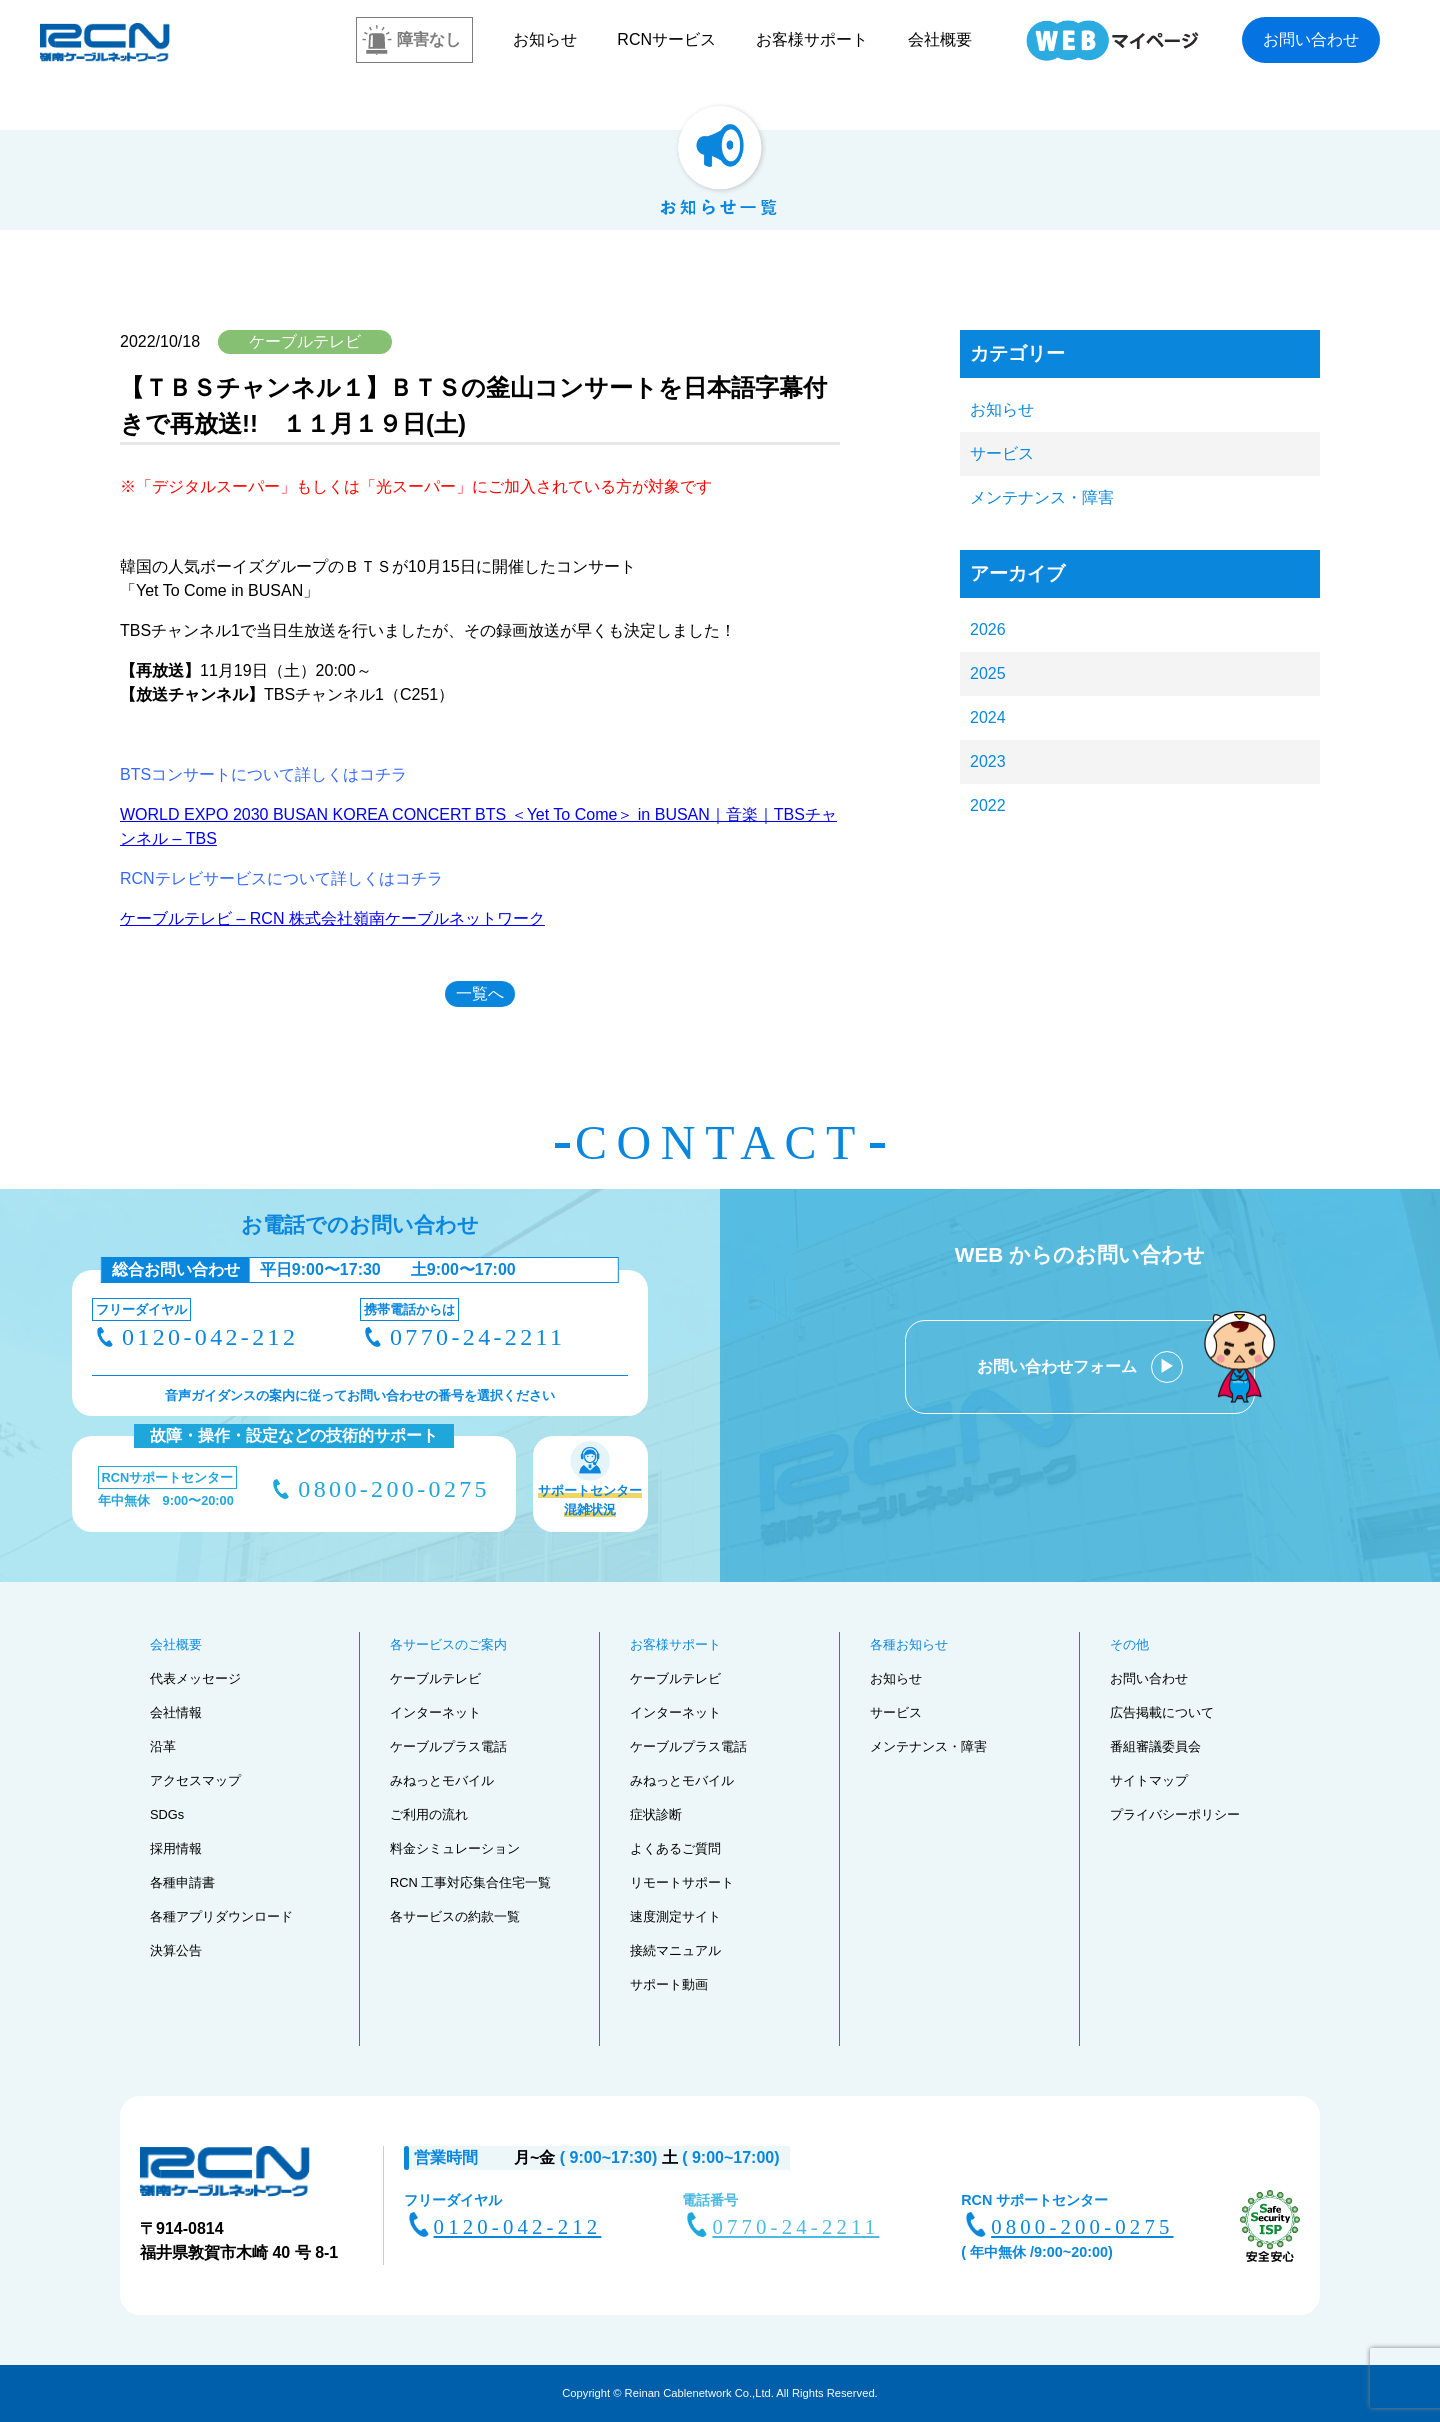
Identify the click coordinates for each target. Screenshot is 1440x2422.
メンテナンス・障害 (1042, 497)
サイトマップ (1149, 1780)
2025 (988, 673)
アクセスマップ (195, 1780)
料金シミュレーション (455, 1848)
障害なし (429, 39)
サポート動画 (669, 1984)
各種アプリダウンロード (221, 1916)
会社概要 (940, 39)
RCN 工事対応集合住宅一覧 (470, 1882)
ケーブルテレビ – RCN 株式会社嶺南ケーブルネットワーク (332, 918)
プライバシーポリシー (1175, 1814)
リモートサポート (682, 1882)
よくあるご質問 (675, 1848)
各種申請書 (182, 1882)
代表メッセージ (195, 1678)
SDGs (167, 1814)
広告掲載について (1162, 1712)
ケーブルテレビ (435, 1678)
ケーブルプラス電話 (448, 1746)
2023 (988, 761)
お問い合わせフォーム (1059, 1366)
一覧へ (480, 993)
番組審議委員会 (1155, 1746)
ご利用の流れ (429, 1814)
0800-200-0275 (394, 1489)
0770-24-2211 (477, 1337)
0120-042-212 (210, 1337)
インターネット (435, 1712)
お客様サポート (812, 39)
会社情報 (176, 1712)
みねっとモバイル (442, 1780)
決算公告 (176, 1950)
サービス (1002, 453)
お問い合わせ (1311, 39)
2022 (988, 805)
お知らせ (545, 39)
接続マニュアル (675, 1950)
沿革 (163, 1746)
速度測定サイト (675, 1916)
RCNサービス (666, 39)
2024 (988, 717)
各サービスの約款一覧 (455, 1916)
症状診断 (656, 1814)
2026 (988, 629)
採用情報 (176, 1848)
